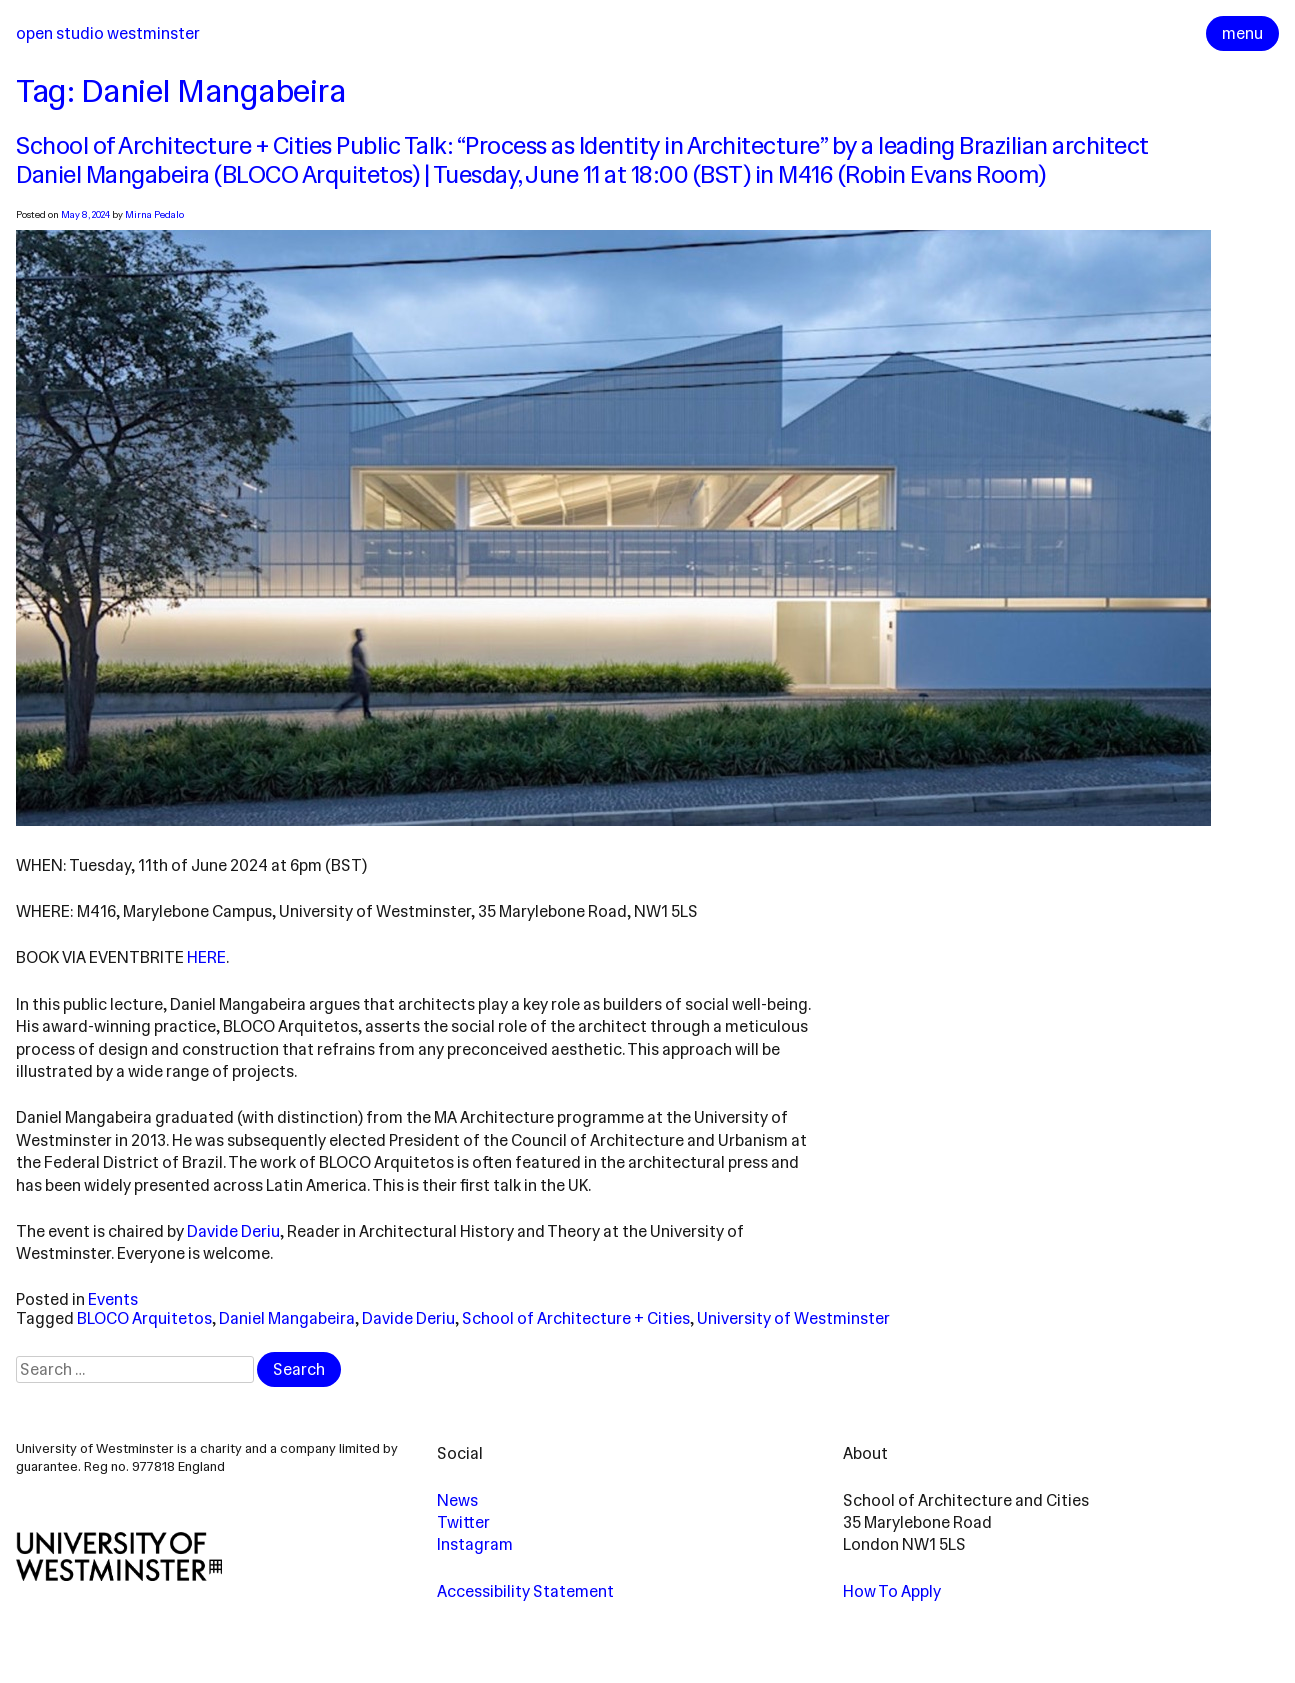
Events (113, 1299)
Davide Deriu (233, 1231)
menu (1242, 33)
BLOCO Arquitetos (144, 1318)
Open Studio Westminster (108, 33)
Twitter (463, 1522)
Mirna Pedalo (154, 214)
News (457, 1500)
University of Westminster (793, 1318)
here (206, 957)
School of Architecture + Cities (576, 1318)
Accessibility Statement (525, 1591)
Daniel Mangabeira (287, 1318)
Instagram (475, 1544)
